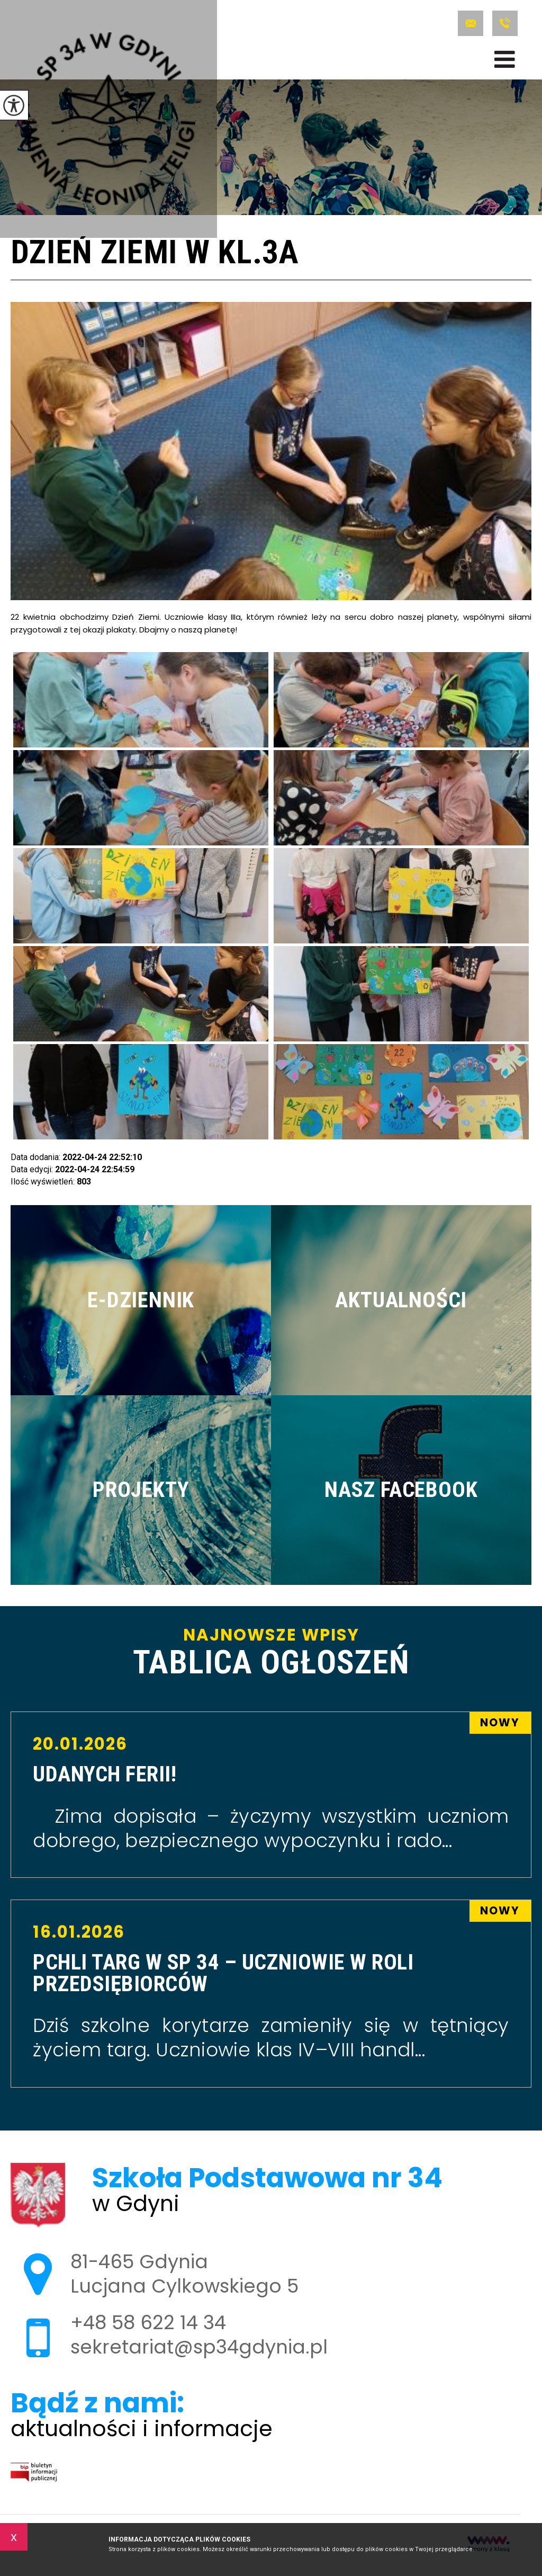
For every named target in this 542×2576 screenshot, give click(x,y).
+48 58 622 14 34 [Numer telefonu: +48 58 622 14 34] (148, 2322)
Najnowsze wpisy (271, 1653)
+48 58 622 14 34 (505, 23)
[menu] (504, 59)
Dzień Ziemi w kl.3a (155, 253)
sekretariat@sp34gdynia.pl (470, 23)
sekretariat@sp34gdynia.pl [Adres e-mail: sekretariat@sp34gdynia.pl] (199, 2346)
